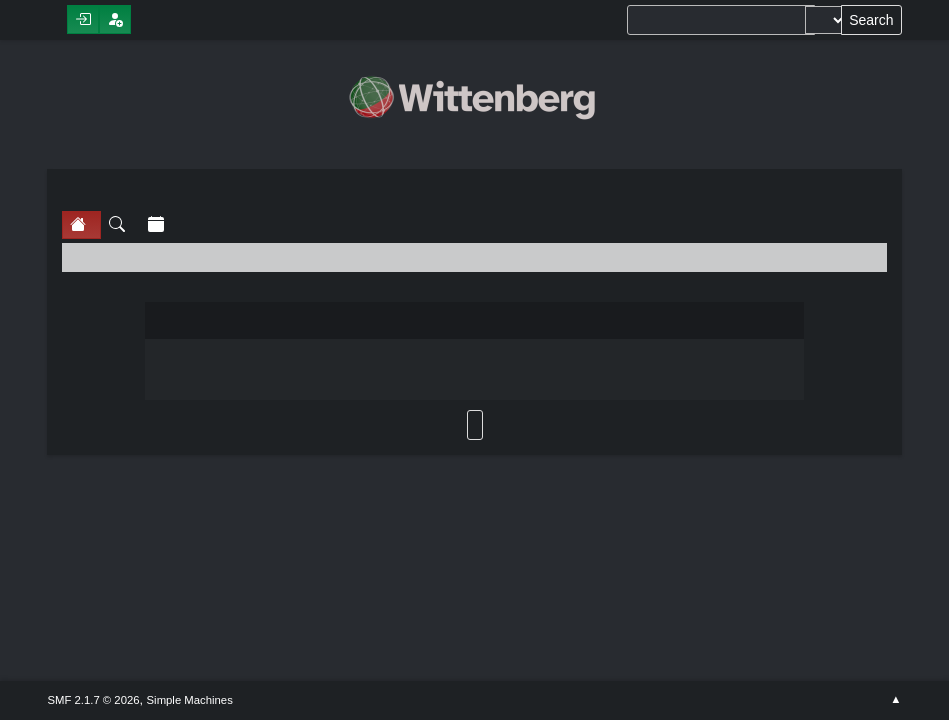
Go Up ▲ (895, 700)
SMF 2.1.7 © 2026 (93, 700)
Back (475, 425)
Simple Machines (190, 700)
